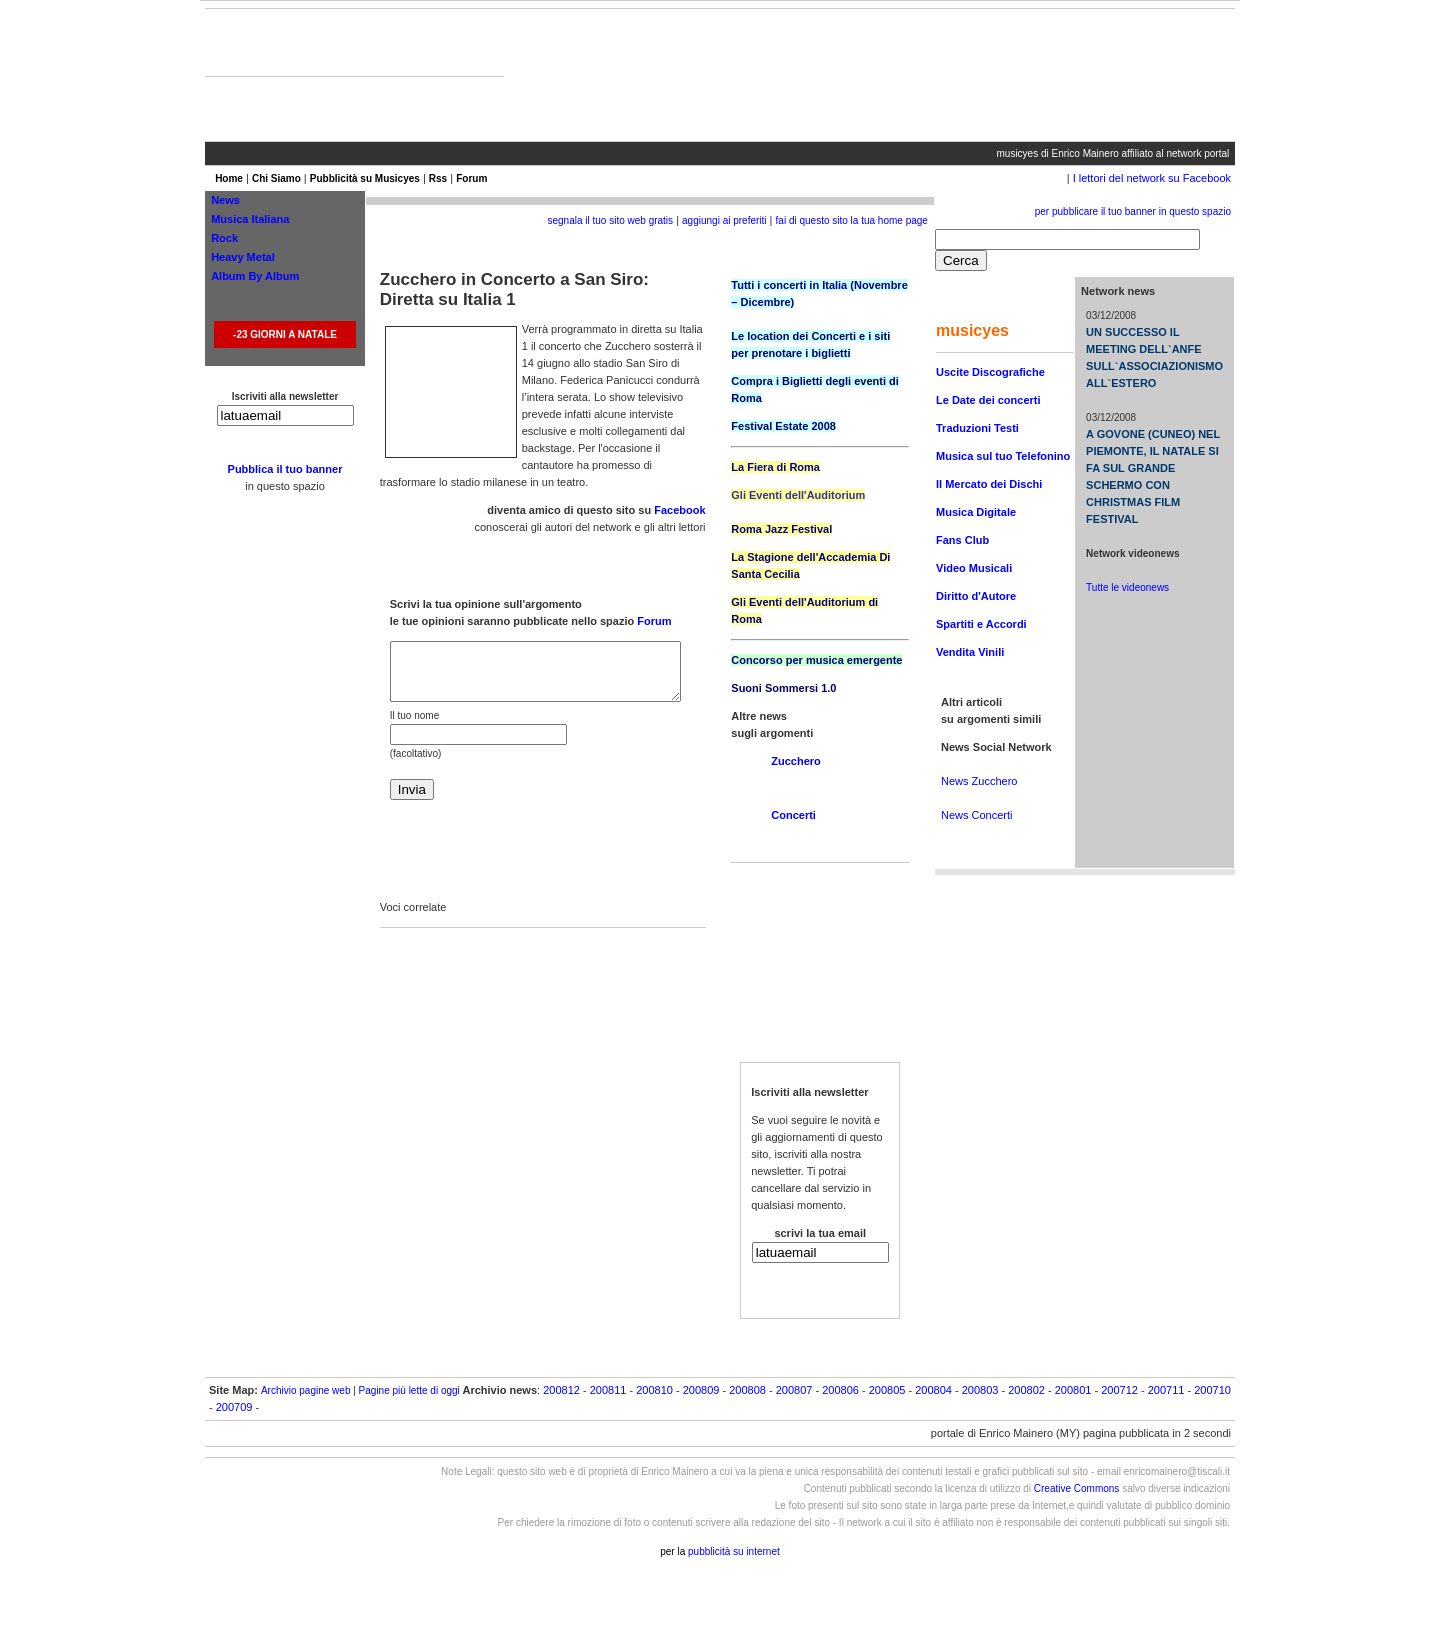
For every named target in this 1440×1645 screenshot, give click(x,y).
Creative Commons (1077, 1488)
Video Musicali (974, 568)
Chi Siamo (276, 178)
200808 (747, 1390)
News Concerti (977, 815)
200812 (561, 1390)
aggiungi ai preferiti (724, 220)
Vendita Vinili (970, 652)
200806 (840, 1390)
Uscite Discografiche (990, 372)
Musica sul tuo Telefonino (1003, 456)
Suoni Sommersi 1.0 (783, 688)
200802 (1026, 1390)
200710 (1212, 1390)
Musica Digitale (976, 512)
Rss (438, 178)
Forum (471, 178)
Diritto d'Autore (976, 596)
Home (229, 178)
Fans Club (962, 540)
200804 (933, 1390)
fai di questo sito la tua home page (852, 220)
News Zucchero (979, 781)
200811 (608, 1390)
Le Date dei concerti (988, 400)
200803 (980, 1390)
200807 (794, 1390)
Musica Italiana (250, 219)
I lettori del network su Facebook (1152, 178)
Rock (224, 238)
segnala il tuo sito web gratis (610, 220)
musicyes (1018, 153)
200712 (1119, 1390)
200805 (887, 1390)
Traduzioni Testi (977, 428)
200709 (234, 1407)
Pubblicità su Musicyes (365, 178)
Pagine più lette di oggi (409, 1390)
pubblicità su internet (734, 1551)
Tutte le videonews (1127, 587)
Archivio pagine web (306, 1390)
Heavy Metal (243, 257)
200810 (654, 1390)
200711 (1166, 1390)
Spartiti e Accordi (981, 624)
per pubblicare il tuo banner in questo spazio (1133, 211)
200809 (701, 1390)
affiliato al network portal (1176, 153)
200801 (1073, 1390)
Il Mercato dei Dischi (989, 484)
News (225, 200)
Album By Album (255, 276)
